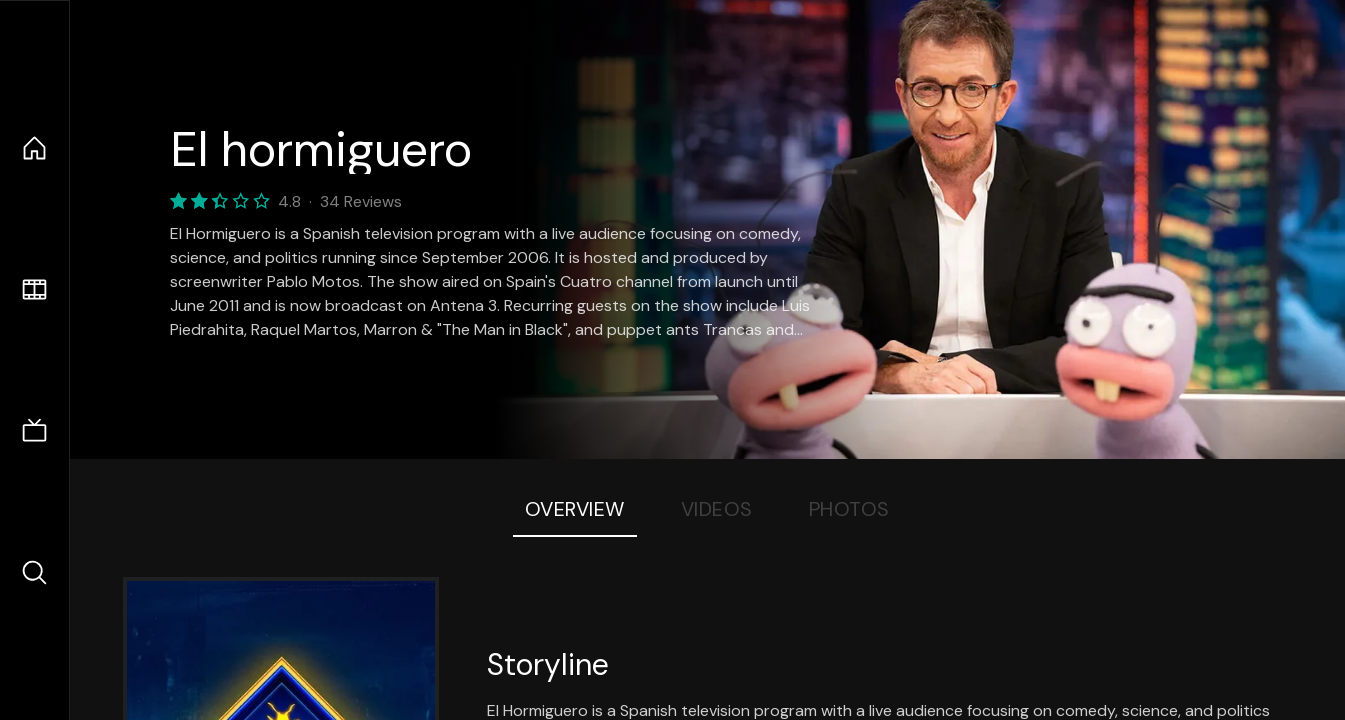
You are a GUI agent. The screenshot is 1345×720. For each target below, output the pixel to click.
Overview (575, 509)
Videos (717, 509)
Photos (849, 509)
